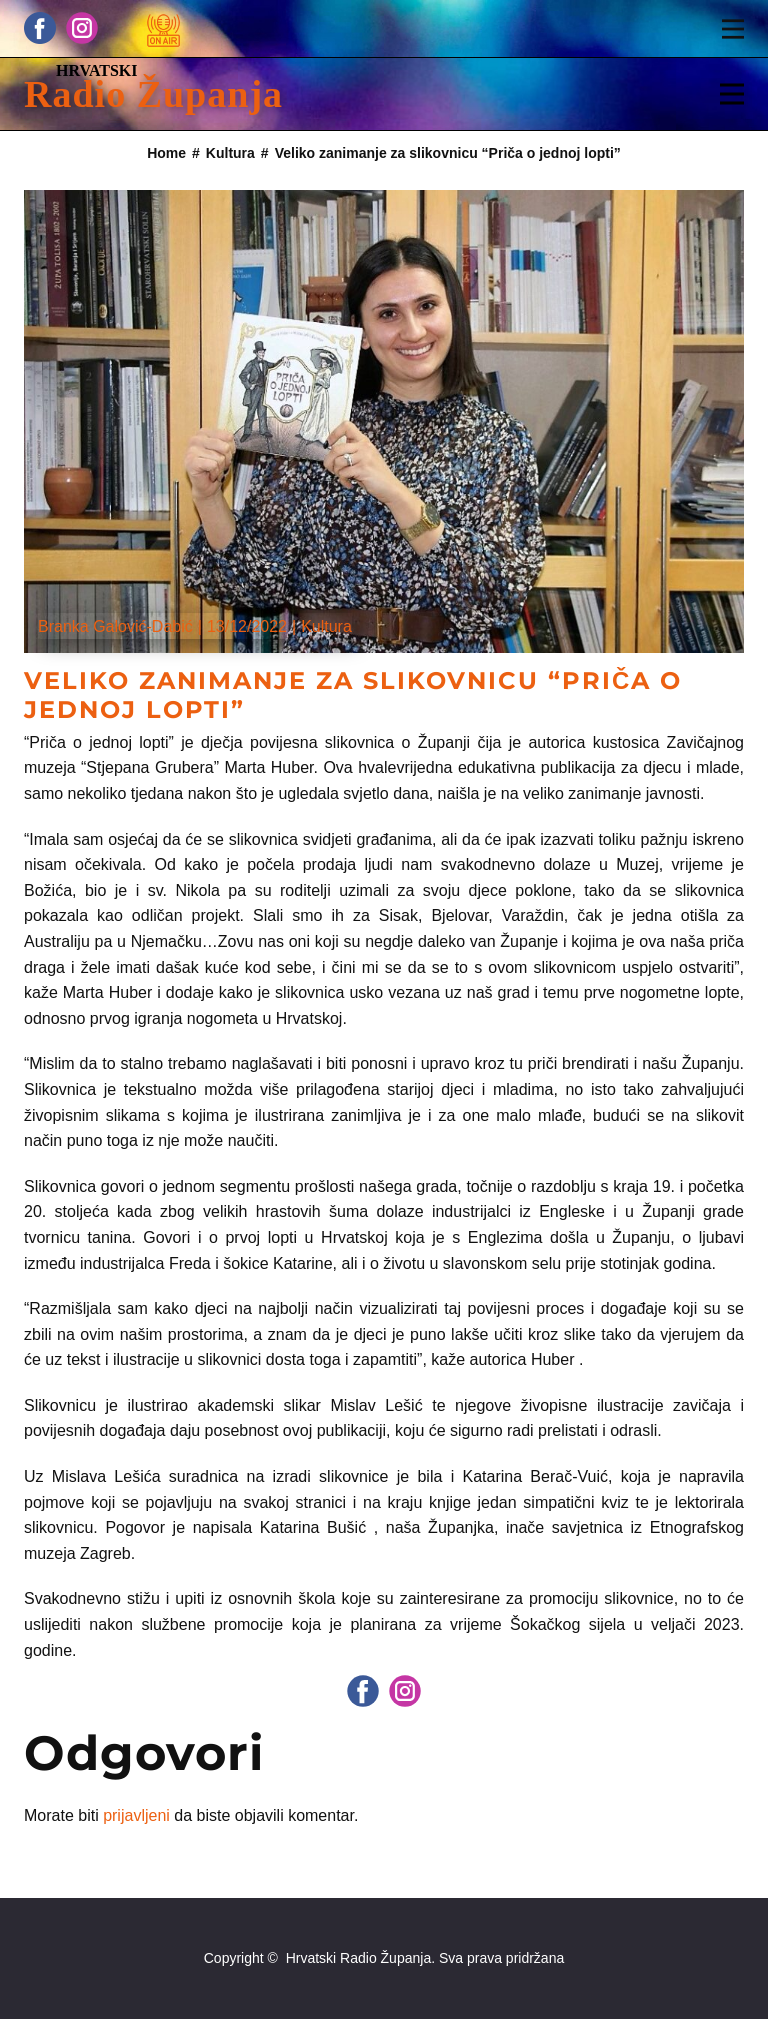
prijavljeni (136, 1815)
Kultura (230, 153)
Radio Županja (153, 94)
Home (166, 153)
